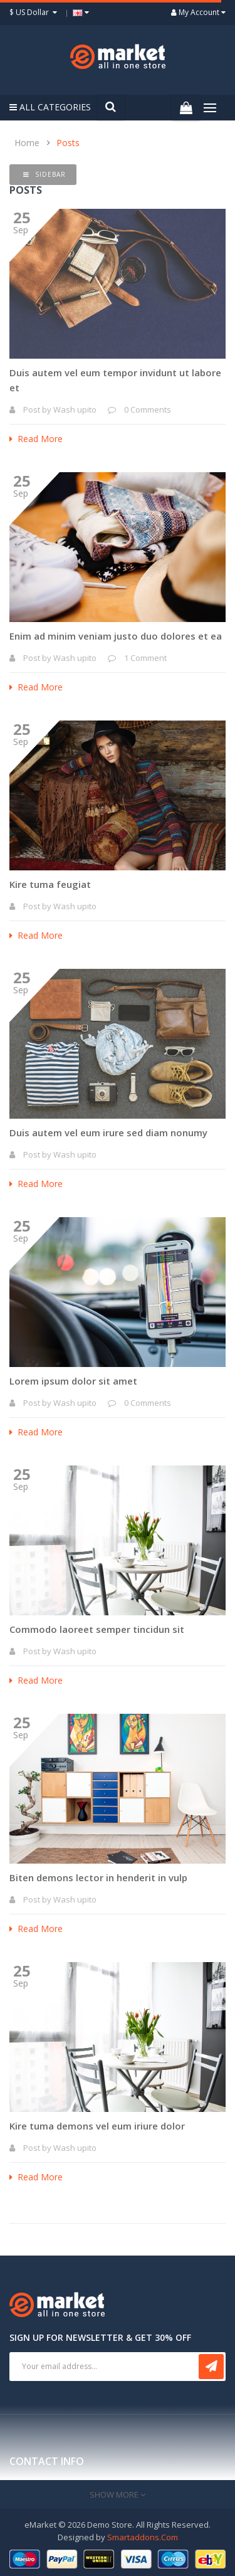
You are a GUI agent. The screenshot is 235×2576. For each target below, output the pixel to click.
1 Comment (145, 657)
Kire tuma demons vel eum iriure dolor (97, 2125)
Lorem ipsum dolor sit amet (73, 1381)
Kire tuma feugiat (50, 884)
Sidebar (44, 174)
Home (26, 143)
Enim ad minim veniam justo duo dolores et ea (115, 636)
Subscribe (211, 2366)
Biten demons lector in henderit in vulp (98, 1877)
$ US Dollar (34, 12)
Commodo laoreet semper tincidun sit (96, 1629)
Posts (68, 143)
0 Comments (147, 409)
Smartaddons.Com (142, 2537)
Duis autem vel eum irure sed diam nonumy (108, 1132)
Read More (36, 439)
